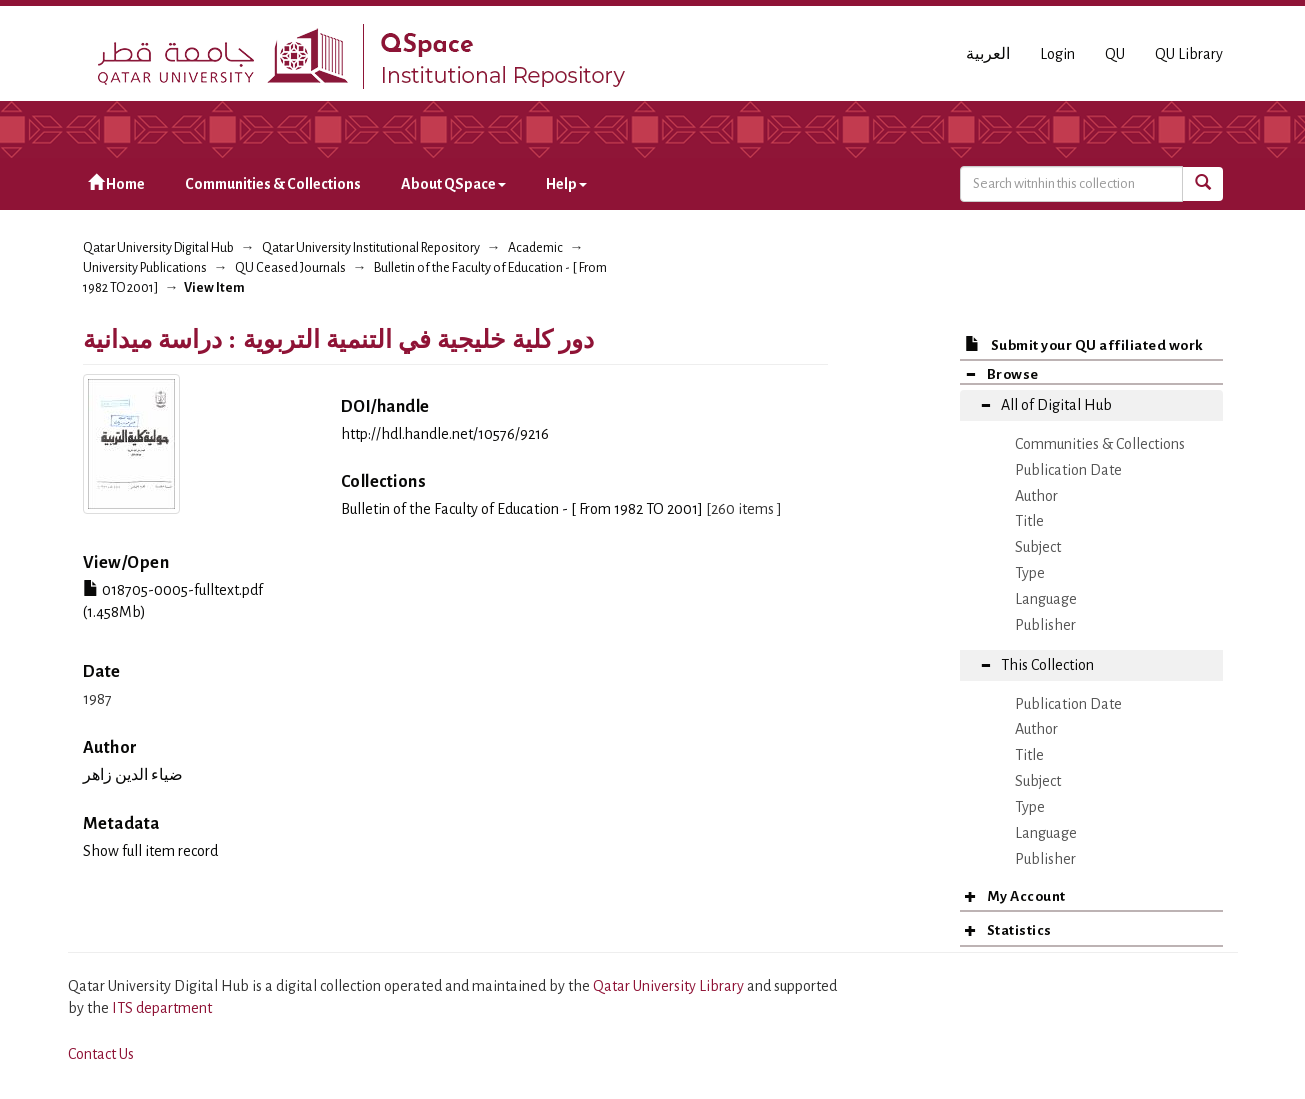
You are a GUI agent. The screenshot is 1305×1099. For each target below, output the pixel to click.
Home (116, 183)
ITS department (162, 1008)
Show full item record (150, 851)
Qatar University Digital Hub (158, 248)
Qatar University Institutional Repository (371, 248)
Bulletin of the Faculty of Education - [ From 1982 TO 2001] (522, 509)
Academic (535, 248)
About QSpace (453, 184)
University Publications (145, 268)
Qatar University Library (670, 986)
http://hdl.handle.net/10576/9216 (445, 434)
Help (566, 184)
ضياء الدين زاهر (133, 775)
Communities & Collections (273, 184)
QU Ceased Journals (290, 268)
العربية (988, 54)
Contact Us (101, 1054)
